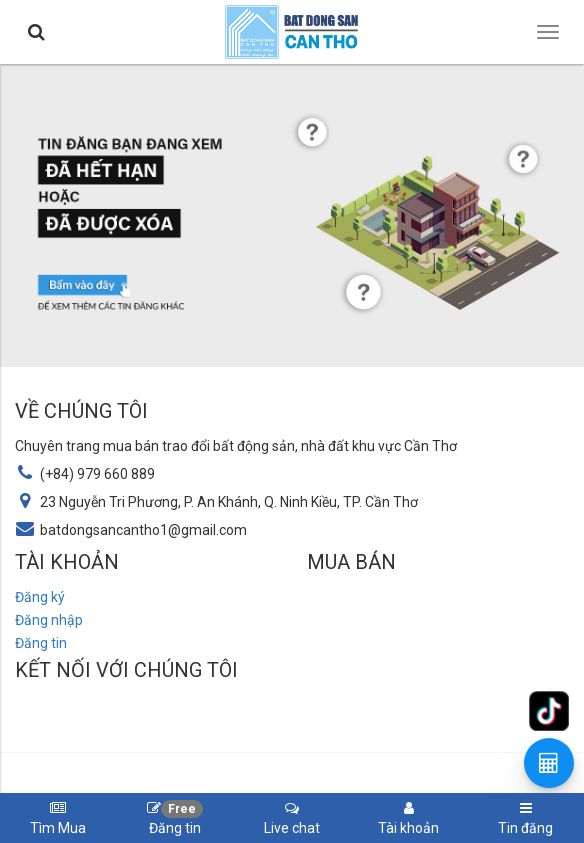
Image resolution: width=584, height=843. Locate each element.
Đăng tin (41, 643)
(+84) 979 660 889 (97, 474)
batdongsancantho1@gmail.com (143, 530)
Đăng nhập (49, 620)
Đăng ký (40, 597)
